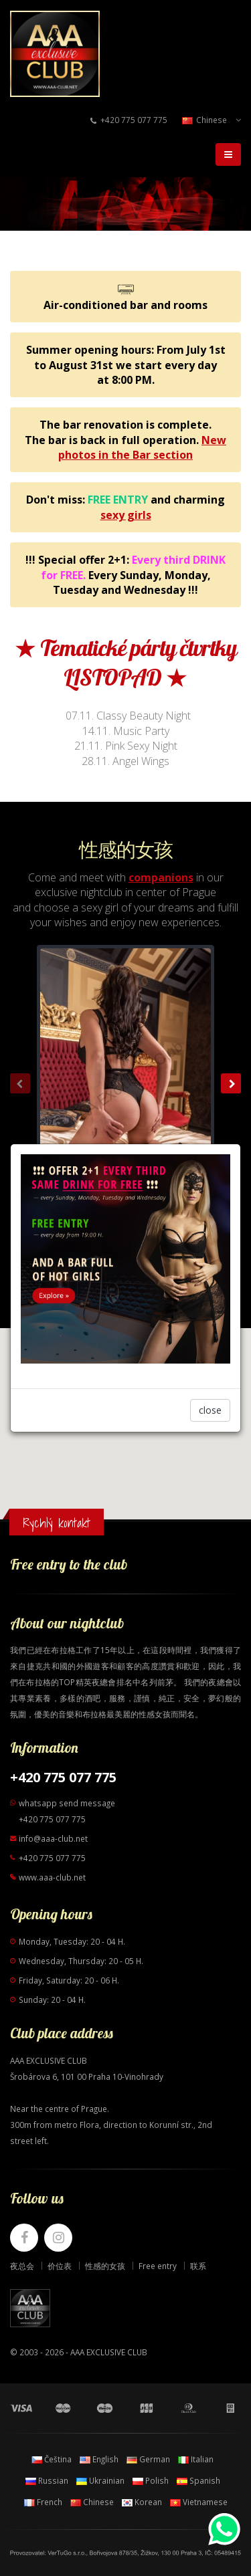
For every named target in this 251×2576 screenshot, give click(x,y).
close (210, 1410)
